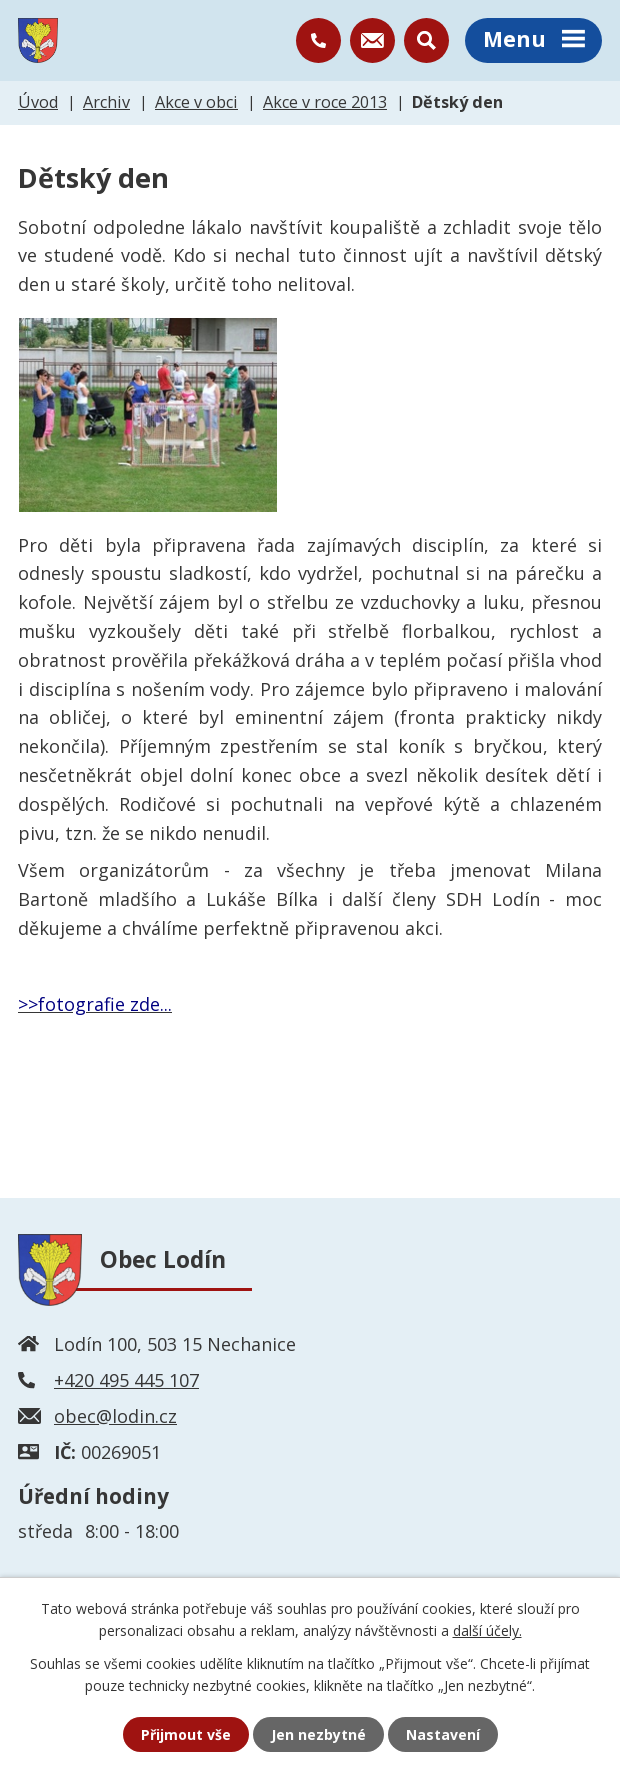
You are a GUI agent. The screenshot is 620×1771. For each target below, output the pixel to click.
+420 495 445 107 (126, 1380)
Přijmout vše (186, 1734)
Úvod (38, 102)
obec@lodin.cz (115, 1416)
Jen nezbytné (318, 1734)
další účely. (487, 1630)
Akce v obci (196, 102)
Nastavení (443, 1734)
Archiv (106, 102)
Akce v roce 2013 (325, 102)
